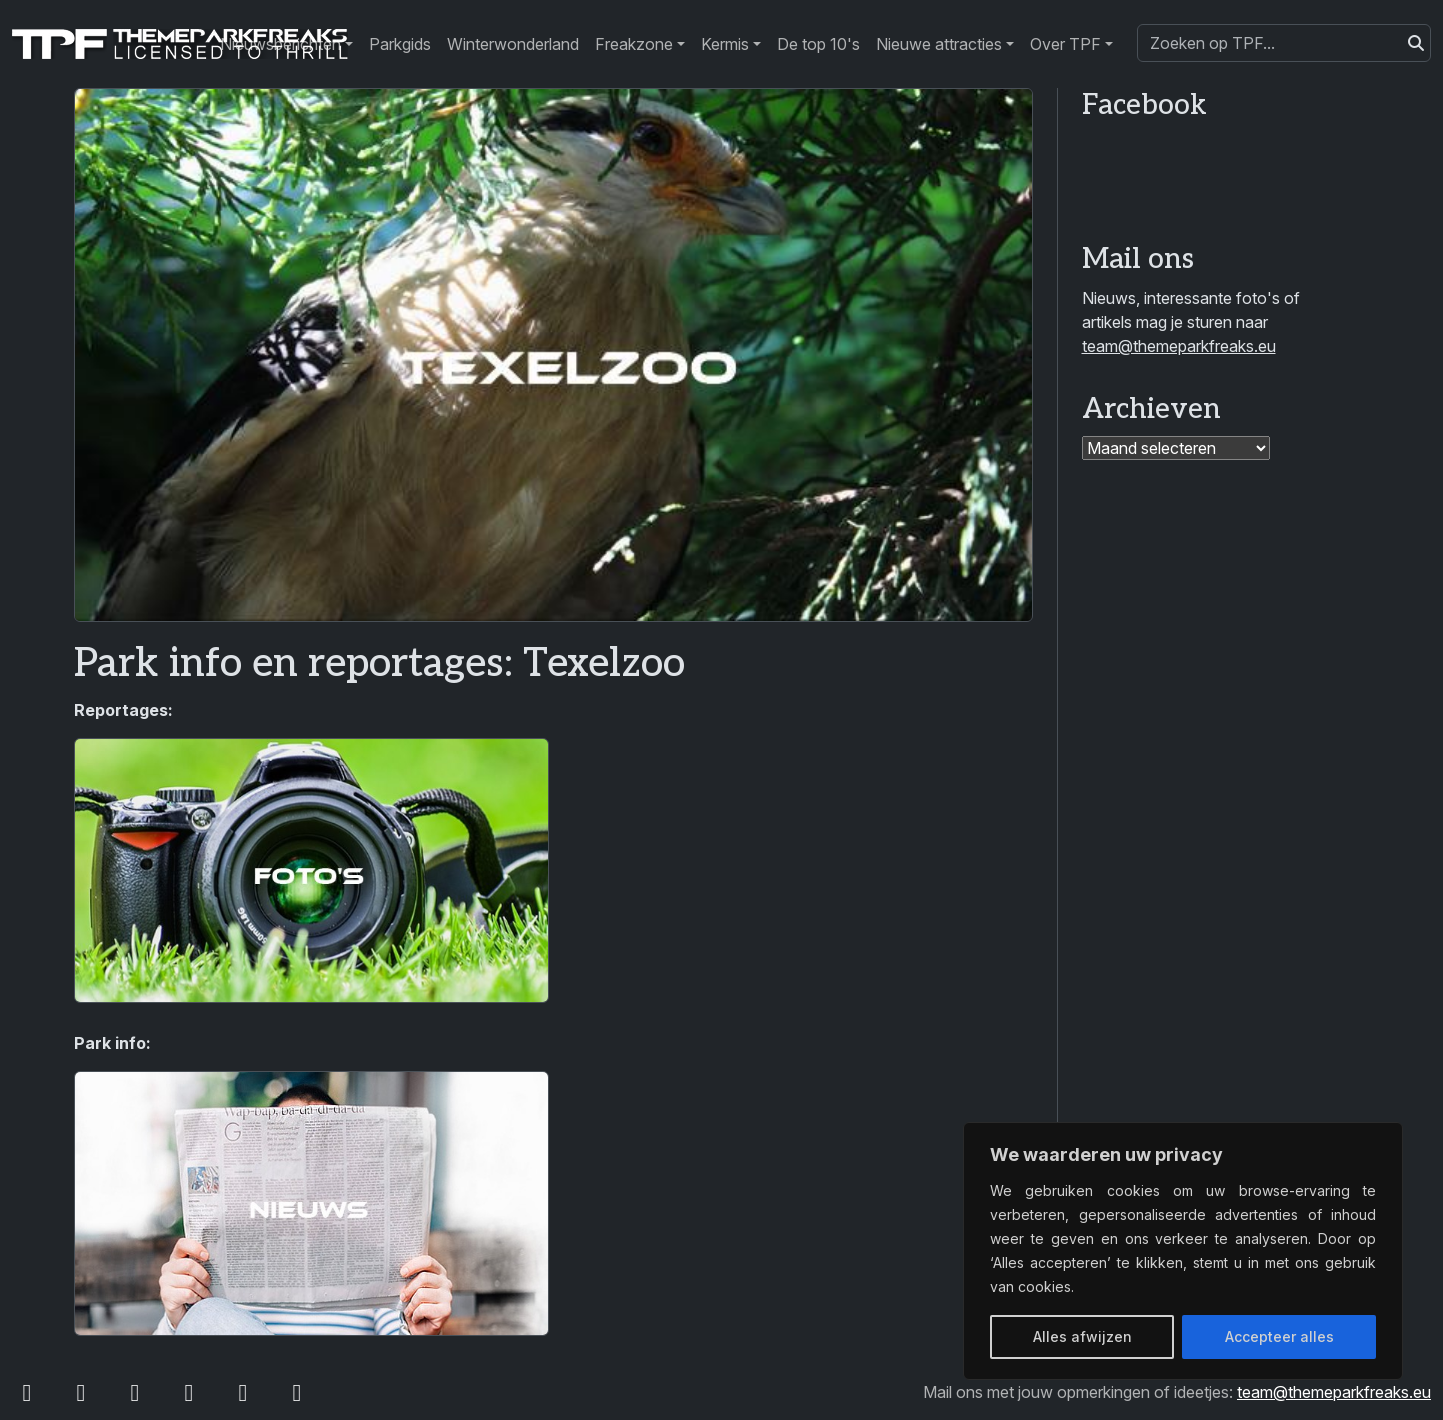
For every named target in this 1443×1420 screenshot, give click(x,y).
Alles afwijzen (1082, 1336)
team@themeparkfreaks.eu (1179, 346)
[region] (1183, 1251)
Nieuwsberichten (280, 44)
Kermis (725, 44)
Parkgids (400, 44)
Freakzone (634, 44)
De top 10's (818, 44)
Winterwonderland (513, 44)
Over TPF (1065, 44)
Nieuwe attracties (939, 44)
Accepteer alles (1279, 1336)
